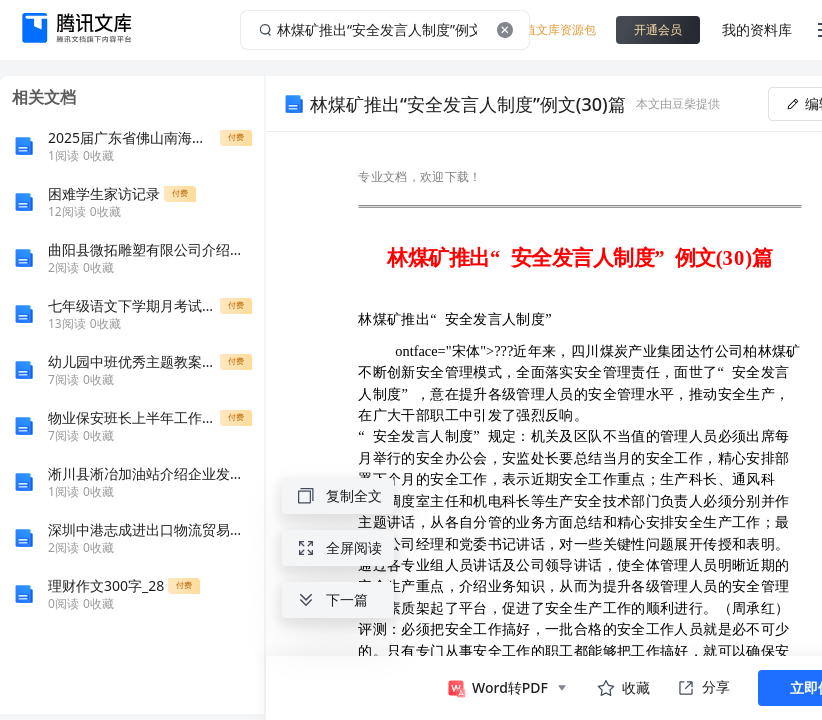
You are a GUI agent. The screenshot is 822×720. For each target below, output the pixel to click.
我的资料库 (757, 29)
